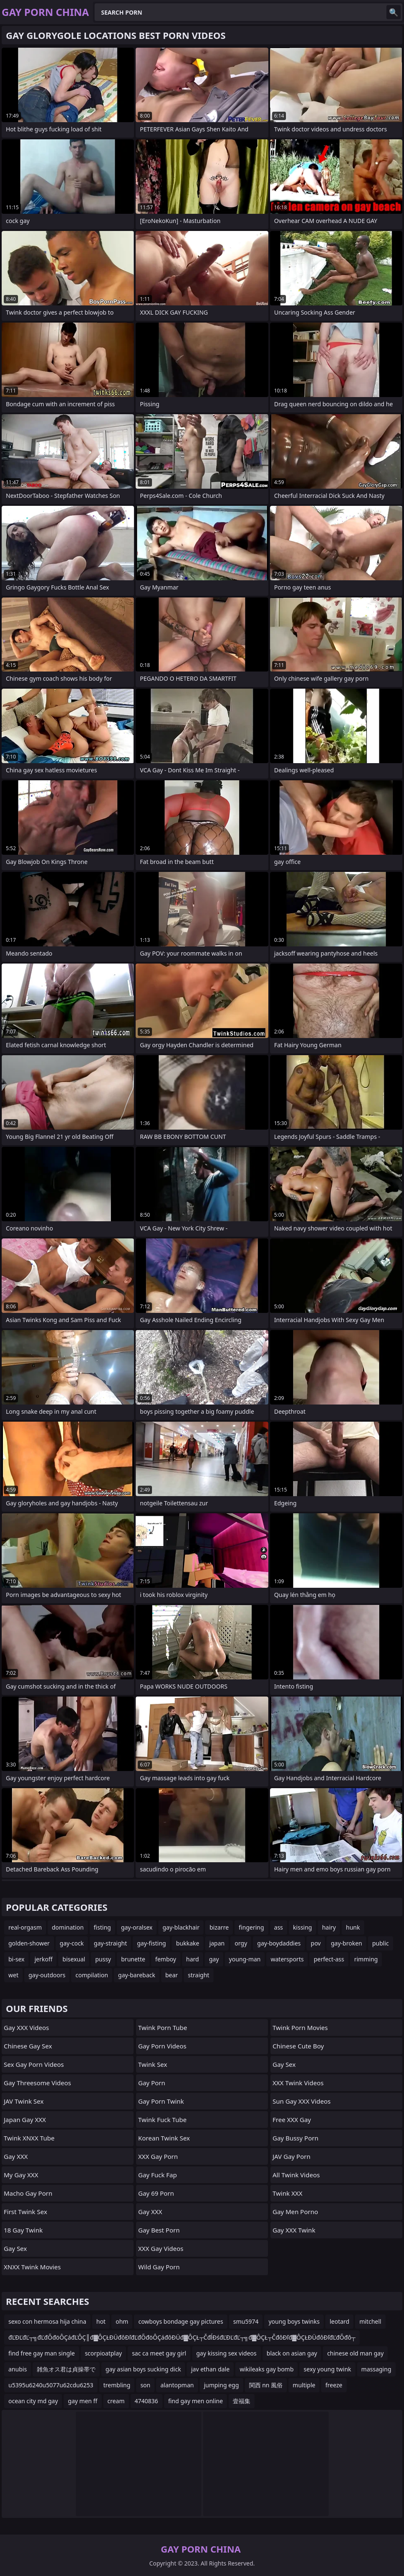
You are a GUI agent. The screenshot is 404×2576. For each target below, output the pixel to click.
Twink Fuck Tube (162, 2119)
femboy (165, 1959)
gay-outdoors (46, 1975)
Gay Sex (15, 2248)
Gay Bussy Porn (295, 2138)
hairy (329, 1927)
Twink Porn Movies (300, 2027)
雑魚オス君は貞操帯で (66, 2369)
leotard (339, 2321)
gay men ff (82, 2401)
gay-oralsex (136, 1927)
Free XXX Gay (292, 2119)
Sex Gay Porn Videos (34, 2064)
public (380, 1943)
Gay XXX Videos (26, 2027)
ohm (122, 2321)
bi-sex (16, 1959)
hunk (353, 1927)
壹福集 (241, 2401)
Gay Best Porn (159, 2230)
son (145, 2385)
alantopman (177, 2385)
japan (217, 1943)
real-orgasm (25, 1927)
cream (116, 2401)
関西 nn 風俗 (266, 2385)
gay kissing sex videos (226, 2353)
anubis (17, 2369)
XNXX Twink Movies (32, 2267)
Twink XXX (287, 2193)
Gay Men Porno (295, 2211)
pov (316, 1943)
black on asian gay (292, 2353)
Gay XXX (16, 2156)
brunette (133, 1959)
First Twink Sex (25, 2211)
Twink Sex (152, 2064)
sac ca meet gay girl (159, 2353)
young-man (245, 1959)
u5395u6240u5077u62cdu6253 (50, 2385)
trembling (117, 2385)
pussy (103, 1959)
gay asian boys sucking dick (143, 2369)
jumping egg (221, 2385)
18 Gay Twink (23, 2230)
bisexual (73, 1959)
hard (192, 1959)
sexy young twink (327, 2369)
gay (214, 1959)
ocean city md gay (33, 2401)
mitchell (370, 2321)
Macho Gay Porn (28, 2193)
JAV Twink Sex (24, 2101)
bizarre (219, 1927)
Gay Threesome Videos (37, 2083)
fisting (102, 1927)
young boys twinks (293, 2321)
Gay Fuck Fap (157, 2175)
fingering (251, 1927)
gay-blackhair (180, 1927)
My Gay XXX (21, 2175)
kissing (302, 1927)
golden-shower (29, 1943)
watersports (287, 1959)
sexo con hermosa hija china (47, 2321)
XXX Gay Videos (160, 2248)
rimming (366, 1959)
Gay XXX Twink (294, 2230)
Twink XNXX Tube (29, 2138)
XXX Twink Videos (298, 2083)
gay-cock (72, 1943)
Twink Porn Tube (162, 2027)
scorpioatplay (103, 2353)
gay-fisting (151, 1943)
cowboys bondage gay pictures (180, 2321)
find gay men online (195, 2401)
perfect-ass (329, 1959)
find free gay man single (41, 2353)
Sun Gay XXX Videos (302, 2101)
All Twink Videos (296, 2175)
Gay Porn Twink (161, 2101)
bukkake (187, 1943)
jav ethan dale (210, 2369)
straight (198, 1975)
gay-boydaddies (279, 1943)
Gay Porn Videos (162, 2046)
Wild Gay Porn (159, 2267)
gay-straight (110, 1943)
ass (278, 1927)
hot (101, 2321)
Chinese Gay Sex (28, 2046)
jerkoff (43, 1959)
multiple (304, 2385)
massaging (376, 2369)
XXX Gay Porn (158, 2156)
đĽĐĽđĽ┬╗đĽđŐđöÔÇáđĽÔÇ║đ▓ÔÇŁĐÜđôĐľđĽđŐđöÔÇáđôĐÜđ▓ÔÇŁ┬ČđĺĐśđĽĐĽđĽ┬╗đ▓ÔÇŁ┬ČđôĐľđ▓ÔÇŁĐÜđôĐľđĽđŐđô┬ (181, 2337)
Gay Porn (151, 2083)
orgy (240, 1943)
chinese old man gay (355, 2353)
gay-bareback (136, 1975)
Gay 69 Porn (156, 2193)
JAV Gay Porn (291, 2156)
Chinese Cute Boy (298, 2046)
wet (13, 1975)
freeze (333, 2385)
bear (171, 1975)
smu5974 (245, 2321)
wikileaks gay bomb (266, 2369)
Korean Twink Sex (164, 2138)
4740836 (146, 2401)
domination (68, 1927)
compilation (91, 1975)
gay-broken (346, 1943)
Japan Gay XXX (25, 2119)
